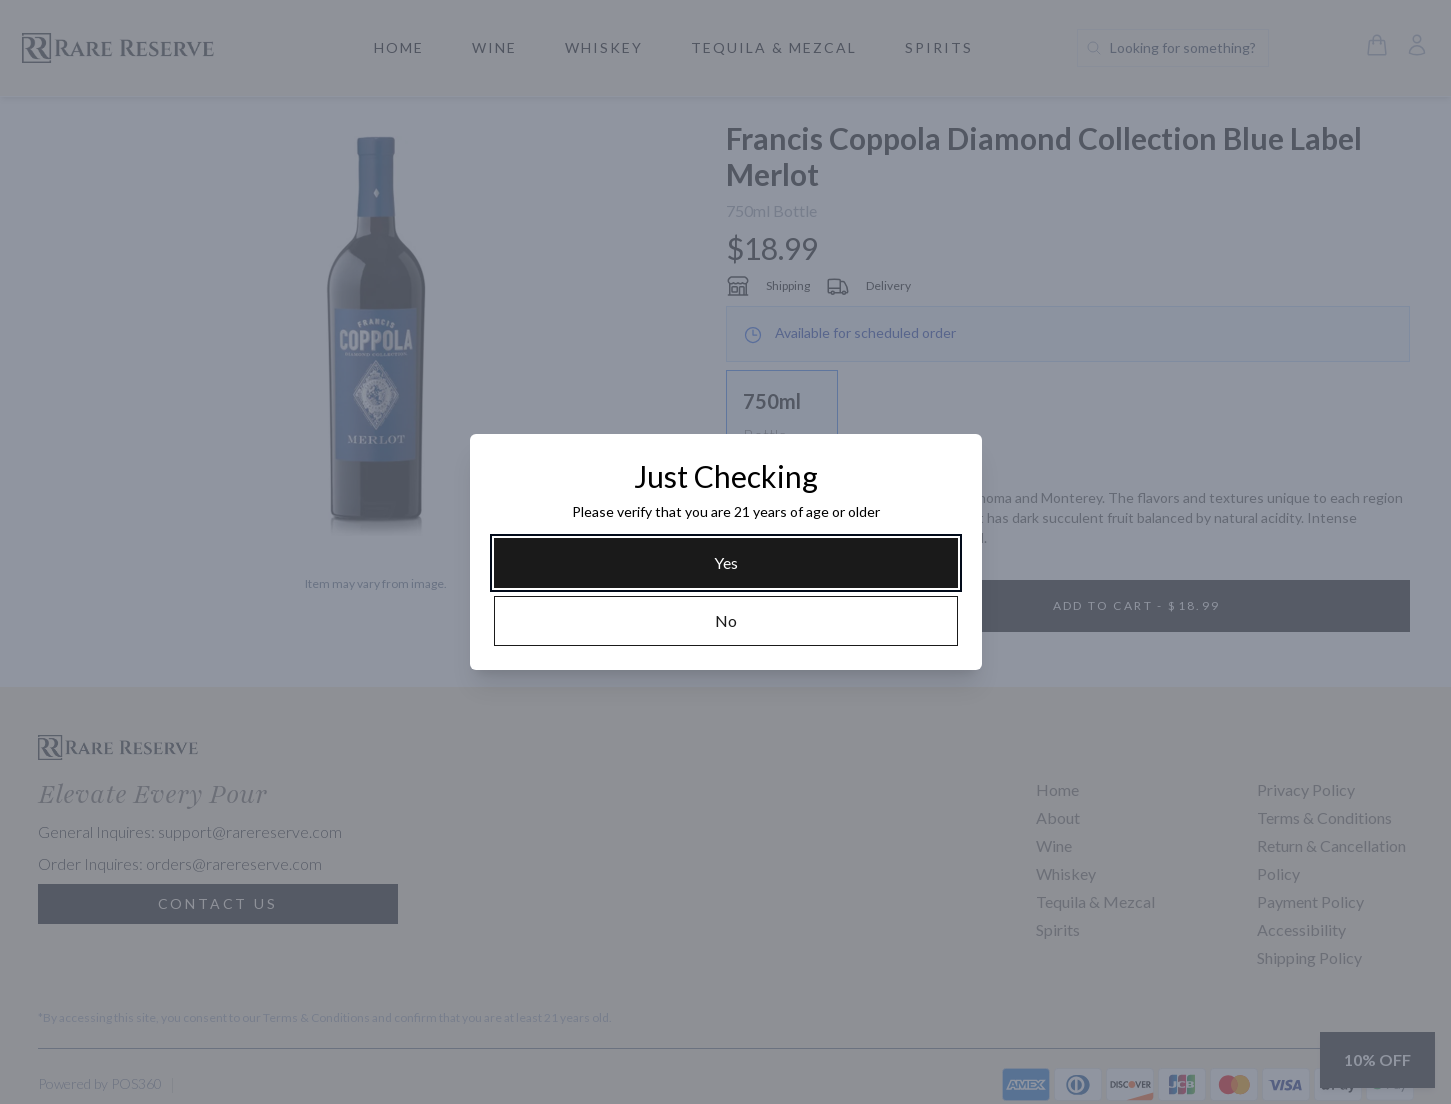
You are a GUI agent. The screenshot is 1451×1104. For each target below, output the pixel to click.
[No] (726, 621)
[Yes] (726, 563)
